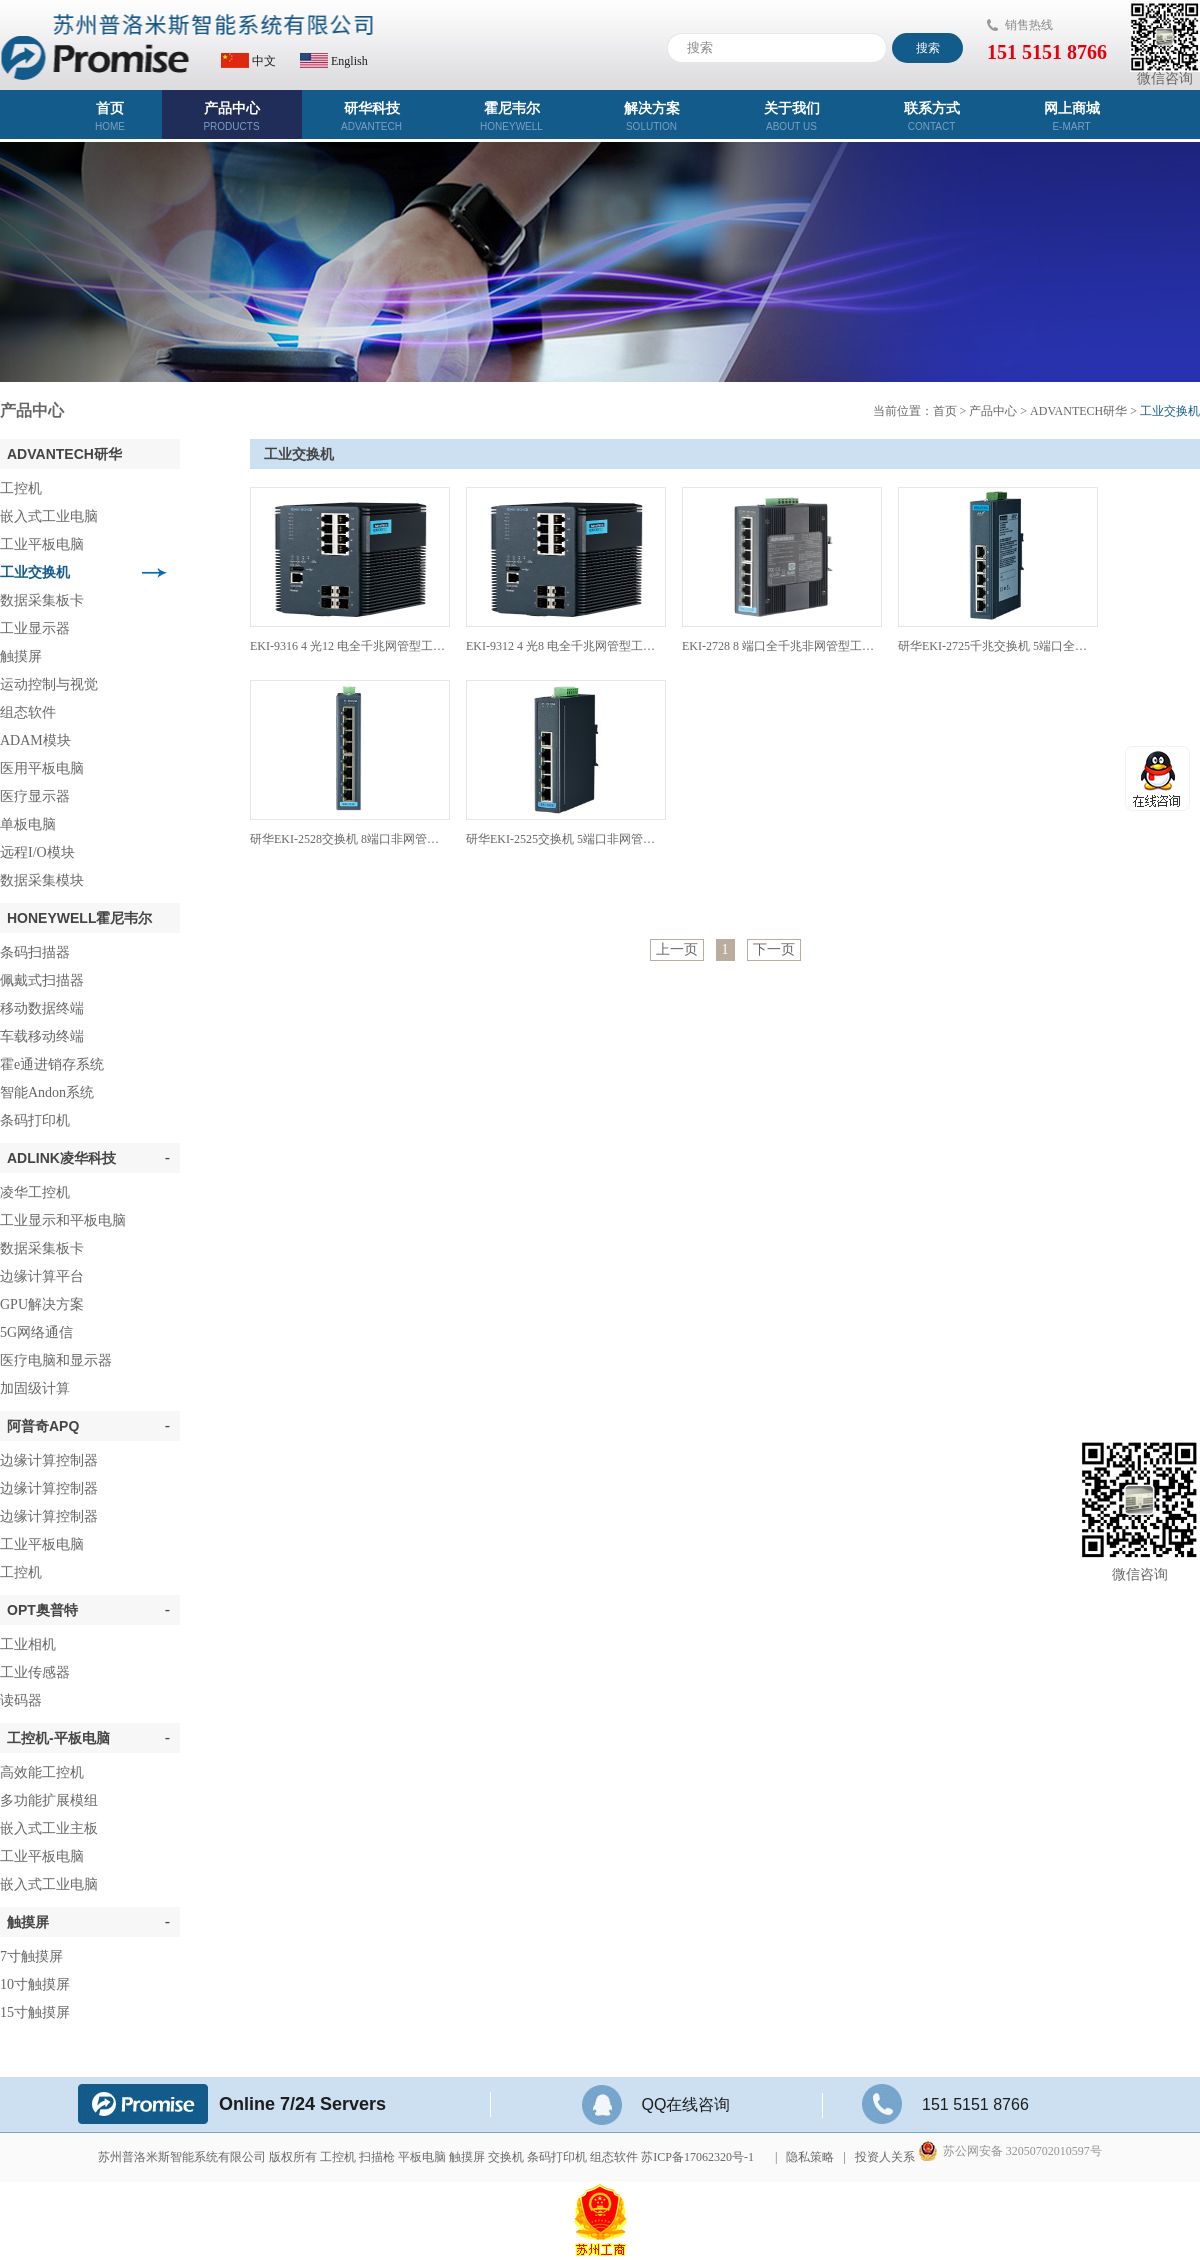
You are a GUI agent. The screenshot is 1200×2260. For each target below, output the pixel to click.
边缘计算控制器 (49, 1460)
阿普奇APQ (88, 1426)
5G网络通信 (36, 1332)
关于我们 (792, 116)
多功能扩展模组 (49, 1800)
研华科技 (372, 116)
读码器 (21, 1700)
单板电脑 (28, 824)
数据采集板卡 (42, 600)
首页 (110, 116)
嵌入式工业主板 (49, 1828)
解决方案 (652, 116)
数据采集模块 (42, 880)
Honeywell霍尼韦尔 (79, 918)
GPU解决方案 (42, 1304)
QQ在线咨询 (656, 2104)
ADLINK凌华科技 (88, 1158)
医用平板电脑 (42, 768)
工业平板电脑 (42, 544)
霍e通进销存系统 (52, 1064)
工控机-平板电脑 (88, 1738)
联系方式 (932, 116)
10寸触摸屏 (35, 1984)
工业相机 (28, 1644)
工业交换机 (35, 572)
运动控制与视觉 (49, 684)
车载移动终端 (42, 1036)
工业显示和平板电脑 (63, 1220)
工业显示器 (35, 628)
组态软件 (28, 712)
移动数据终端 (42, 1008)
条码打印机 (35, 1120)
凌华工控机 (35, 1192)
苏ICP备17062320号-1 (697, 2157)
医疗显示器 (35, 796)
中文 (248, 61)
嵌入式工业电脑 (49, 516)
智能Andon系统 (47, 1092)
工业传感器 (35, 1672)
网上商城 (1072, 116)
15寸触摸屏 (35, 2012)
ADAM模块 (35, 740)
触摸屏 (21, 656)
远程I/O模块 (37, 852)
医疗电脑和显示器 (56, 1360)
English (334, 61)
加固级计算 (35, 1388)
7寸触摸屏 (31, 1956)
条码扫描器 (35, 952)
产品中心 (232, 116)
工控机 (21, 488)
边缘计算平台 (42, 1276)
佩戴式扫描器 (42, 980)
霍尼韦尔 (512, 116)
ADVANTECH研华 (64, 454)
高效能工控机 (42, 1772)
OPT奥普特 (88, 1610)
